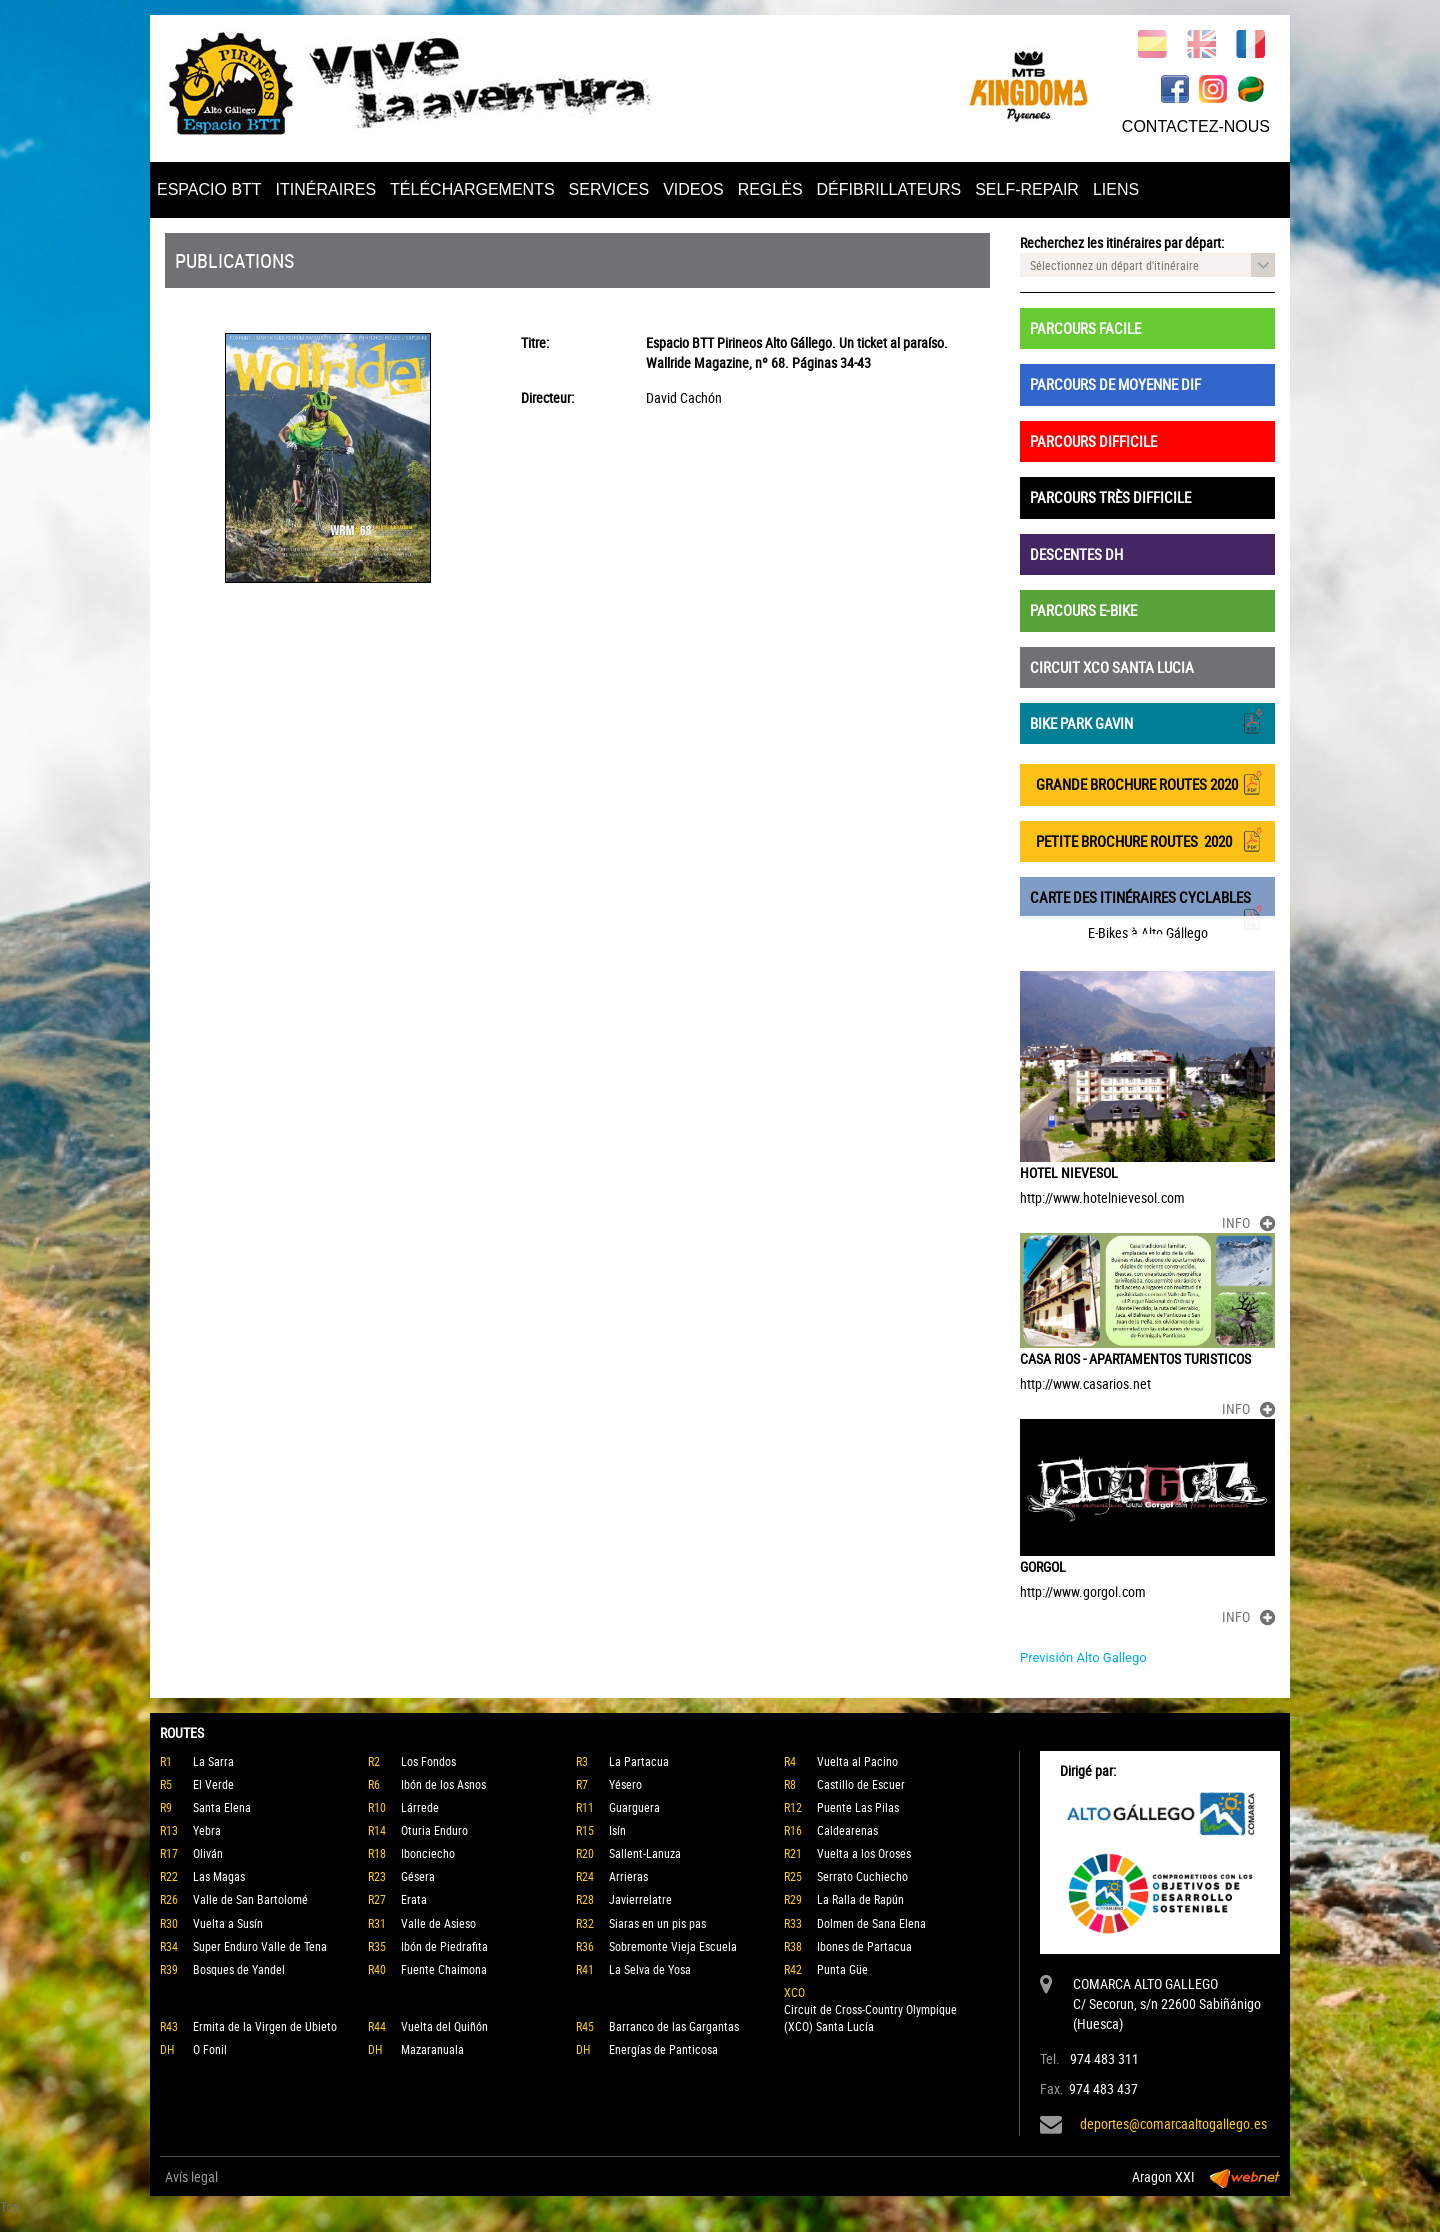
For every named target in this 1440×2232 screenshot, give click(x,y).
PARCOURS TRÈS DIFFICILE (1110, 497)
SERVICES (609, 189)
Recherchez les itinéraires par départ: (1122, 242)
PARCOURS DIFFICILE (1093, 441)
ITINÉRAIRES (326, 189)
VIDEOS (693, 189)
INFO (1248, 1222)
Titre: (535, 342)
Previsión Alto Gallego (1083, 1657)
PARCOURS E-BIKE (1083, 610)
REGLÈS (770, 189)
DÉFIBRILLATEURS (889, 189)
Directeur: (547, 397)
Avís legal (191, 2176)
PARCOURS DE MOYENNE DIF (1115, 384)
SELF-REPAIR (1027, 189)
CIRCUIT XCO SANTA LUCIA (1112, 667)
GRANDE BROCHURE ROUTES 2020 (1147, 782)
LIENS (1116, 189)
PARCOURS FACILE (1085, 328)
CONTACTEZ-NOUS (1196, 126)
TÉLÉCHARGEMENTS (472, 189)
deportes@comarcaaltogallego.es (1173, 2123)
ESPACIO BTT (209, 189)
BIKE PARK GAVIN (1147, 721)
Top (10, 2206)
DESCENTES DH (1076, 554)
